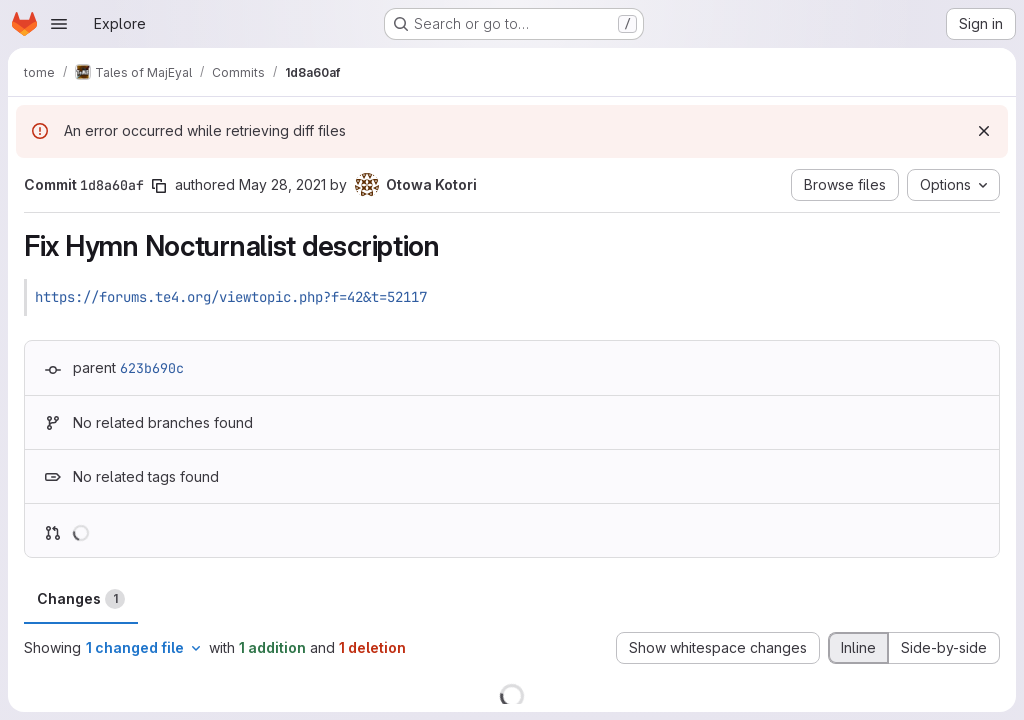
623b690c (152, 368)
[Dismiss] (984, 131)
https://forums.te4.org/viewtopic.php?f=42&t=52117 (231, 297)
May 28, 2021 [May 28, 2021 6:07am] (282, 184)
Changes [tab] (81, 599)
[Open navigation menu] (59, 24)
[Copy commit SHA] (159, 186)
